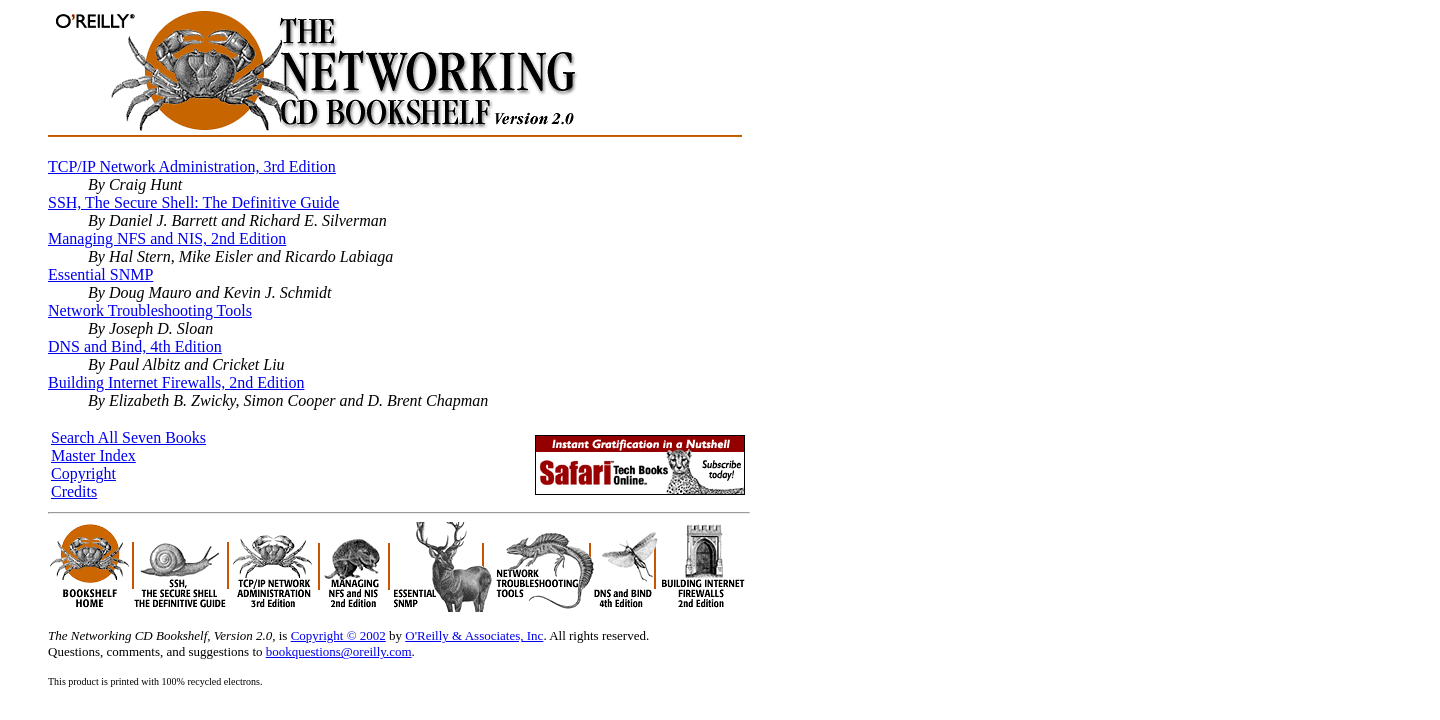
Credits (74, 491)
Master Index (93, 455)
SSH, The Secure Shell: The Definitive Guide (193, 202)
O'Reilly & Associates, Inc (474, 635)
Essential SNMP (100, 274)
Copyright (83, 473)
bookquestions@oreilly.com (339, 651)
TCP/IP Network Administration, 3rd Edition (192, 166)
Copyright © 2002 (338, 635)
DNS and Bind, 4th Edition (135, 346)
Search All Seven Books (128, 437)
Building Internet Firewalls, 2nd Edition (176, 382)
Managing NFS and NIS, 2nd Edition (167, 238)
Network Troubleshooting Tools (150, 310)
